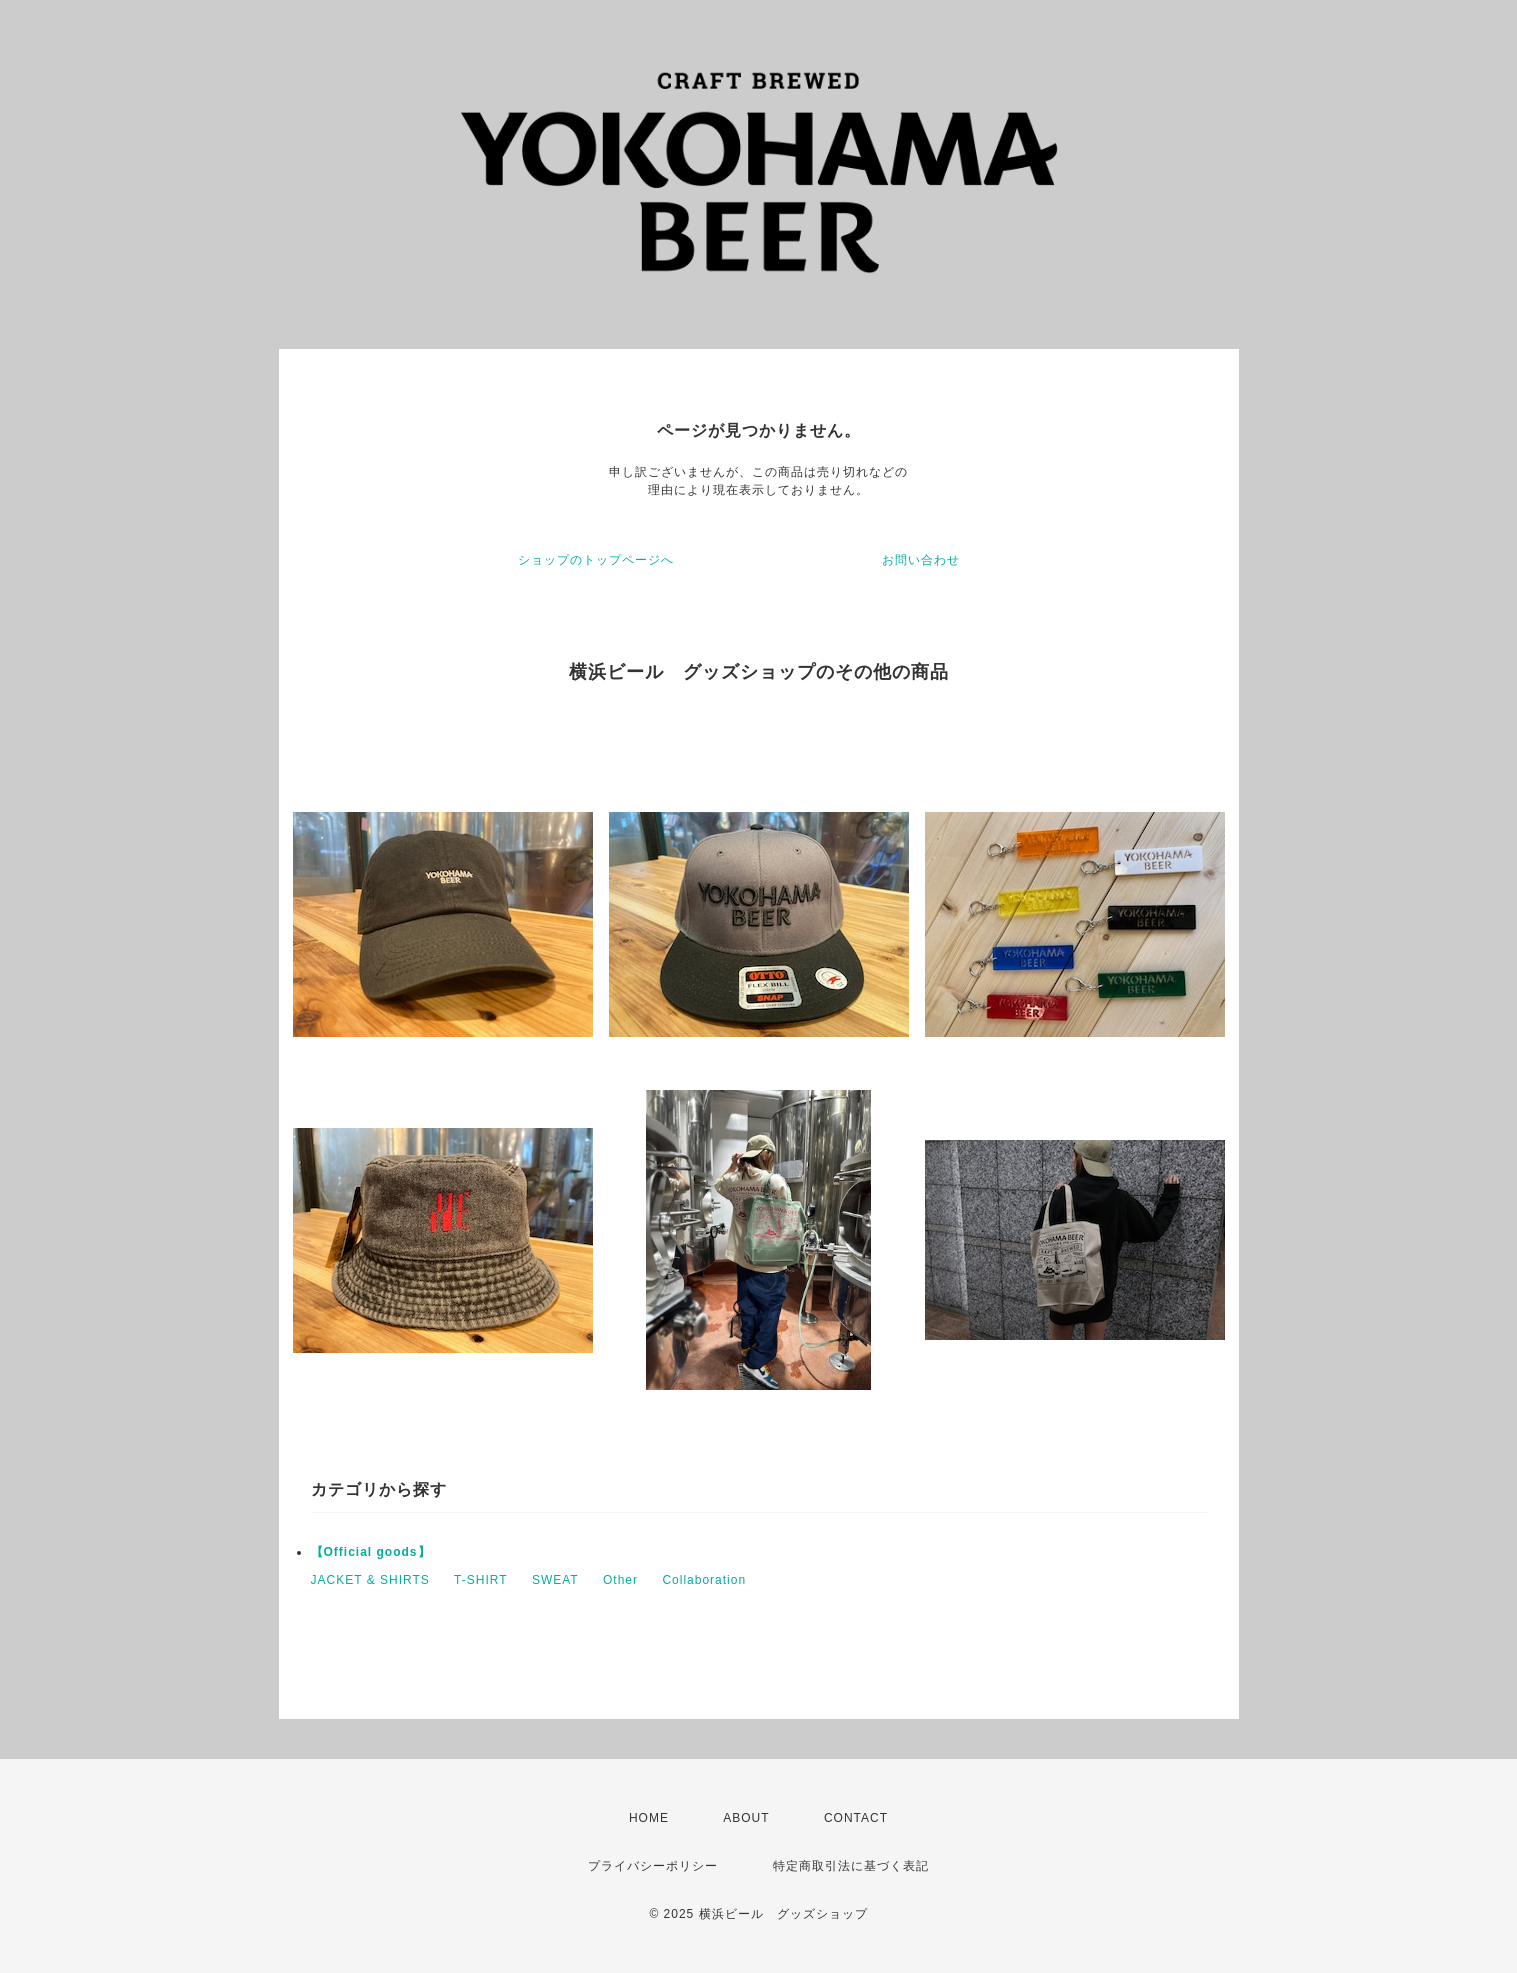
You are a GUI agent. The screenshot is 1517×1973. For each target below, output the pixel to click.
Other (620, 1580)
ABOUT (746, 1818)
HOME (649, 1818)
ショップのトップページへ (596, 560)
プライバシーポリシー (653, 1866)
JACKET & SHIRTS (370, 1580)
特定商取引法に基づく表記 (851, 1866)
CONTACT (856, 1818)
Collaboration (704, 1580)
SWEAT (555, 1580)
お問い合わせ (921, 560)
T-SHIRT (480, 1580)
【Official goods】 (371, 1552)
